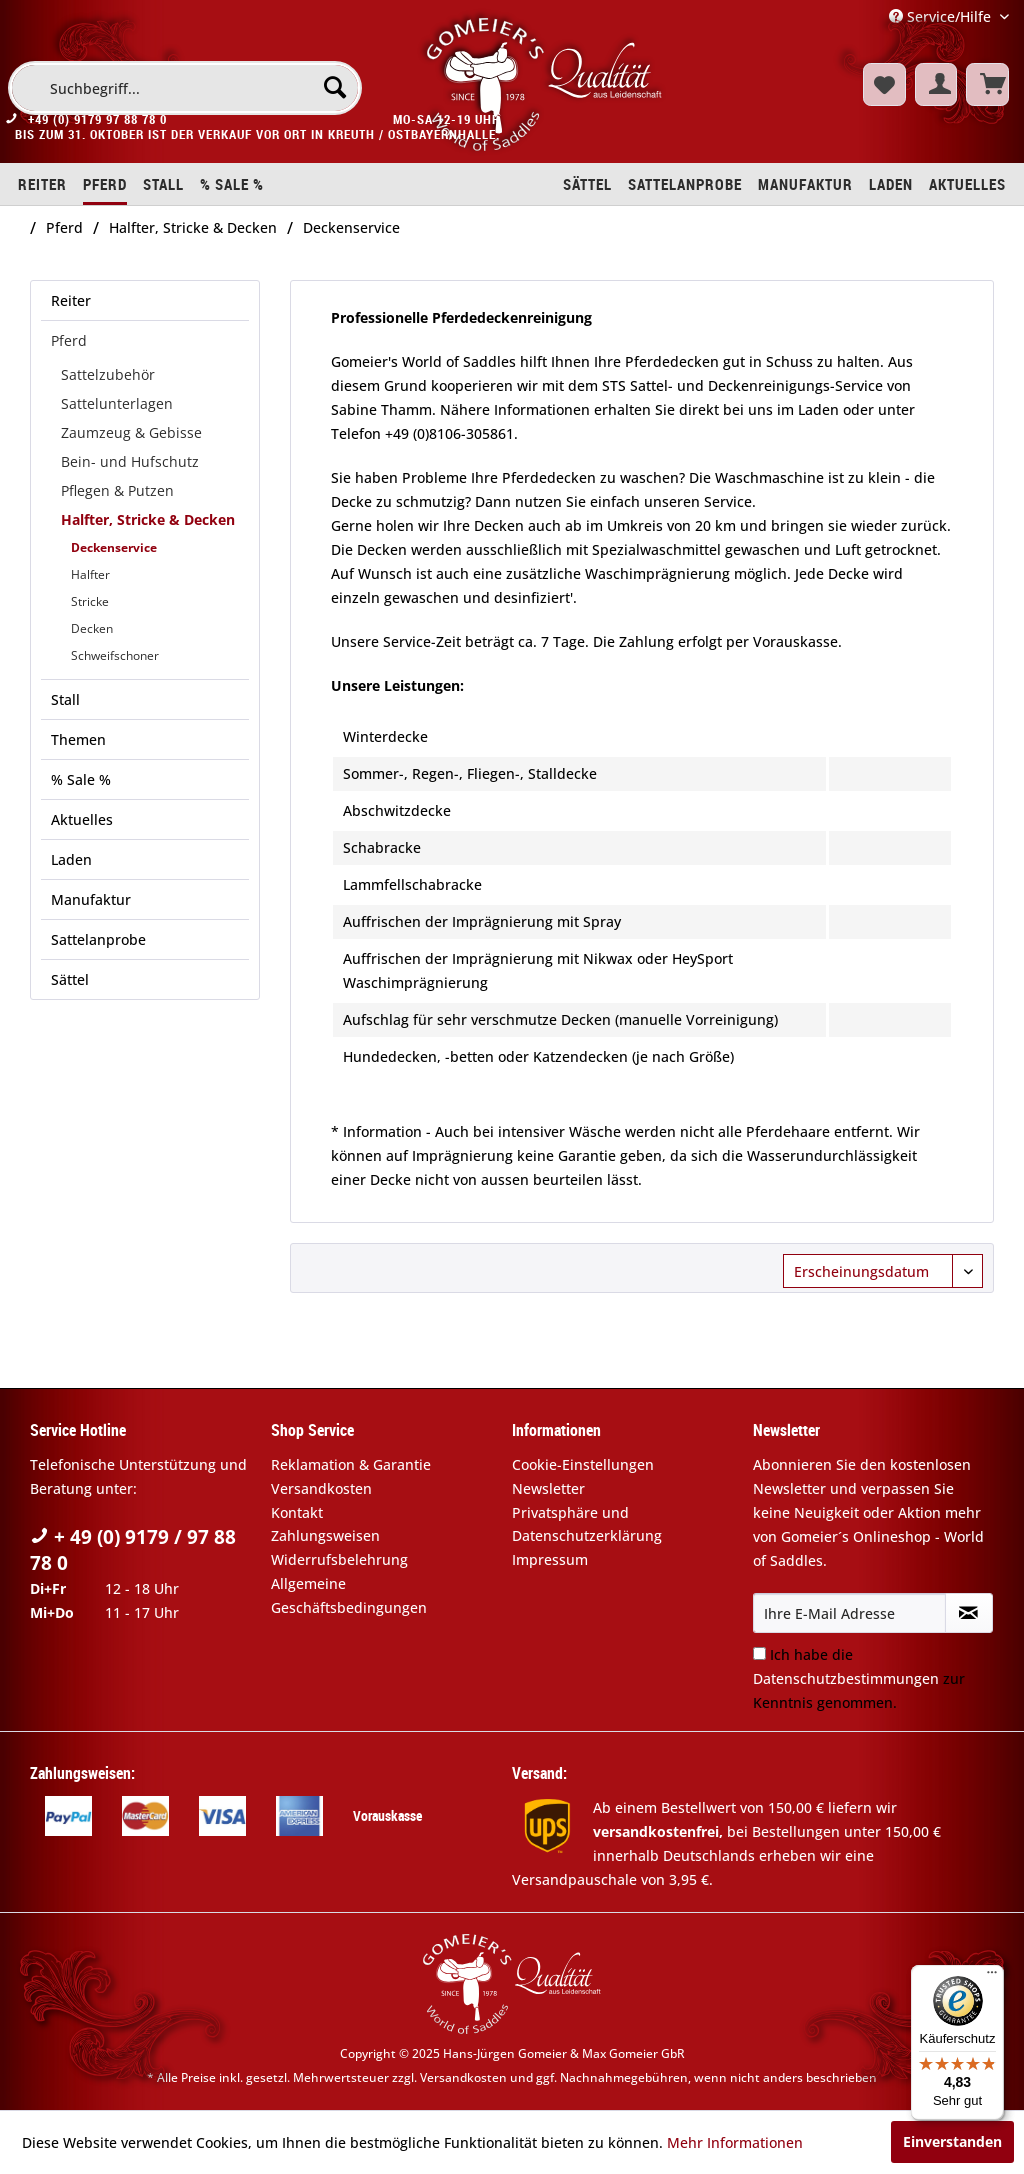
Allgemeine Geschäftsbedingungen (349, 1595)
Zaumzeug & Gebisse (131, 432)
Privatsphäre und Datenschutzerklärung (587, 1524)
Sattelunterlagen (117, 403)
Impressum (550, 1559)
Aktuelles (82, 819)
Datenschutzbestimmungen (846, 1678)
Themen (78, 739)
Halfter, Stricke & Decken (148, 519)
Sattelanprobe (98, 939)
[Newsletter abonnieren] (969, 1613)
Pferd (69, 340)
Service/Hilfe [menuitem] (942, 16)
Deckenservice (114, 547)
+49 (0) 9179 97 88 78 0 (97, 126)
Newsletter (548, 1488)
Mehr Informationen (735, 2142)
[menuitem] (185, 88)
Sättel (70, 979)
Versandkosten (321, 1488)
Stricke (90, 601)
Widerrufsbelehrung (339, 1559)
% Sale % (81, 779)
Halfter (90, 574)
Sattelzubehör (108, 374)
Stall (65, 699)
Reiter (71, 300)
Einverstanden (952, 2141)
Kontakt (297, 1512)
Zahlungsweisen (325, 1535)
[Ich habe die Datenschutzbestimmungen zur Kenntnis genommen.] (759, 1653)
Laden (71, 859)
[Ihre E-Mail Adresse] (849, 1613)
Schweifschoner (115, 655)
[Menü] (992, 1977)
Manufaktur (91, 899)
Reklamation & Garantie (351, 1464)
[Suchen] (335, 87)
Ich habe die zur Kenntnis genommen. (859, 1678)
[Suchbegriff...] (185, 88)
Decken (92, 628)
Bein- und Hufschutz (130, 461)
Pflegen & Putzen (117, 490)
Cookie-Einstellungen (583, 1464)
